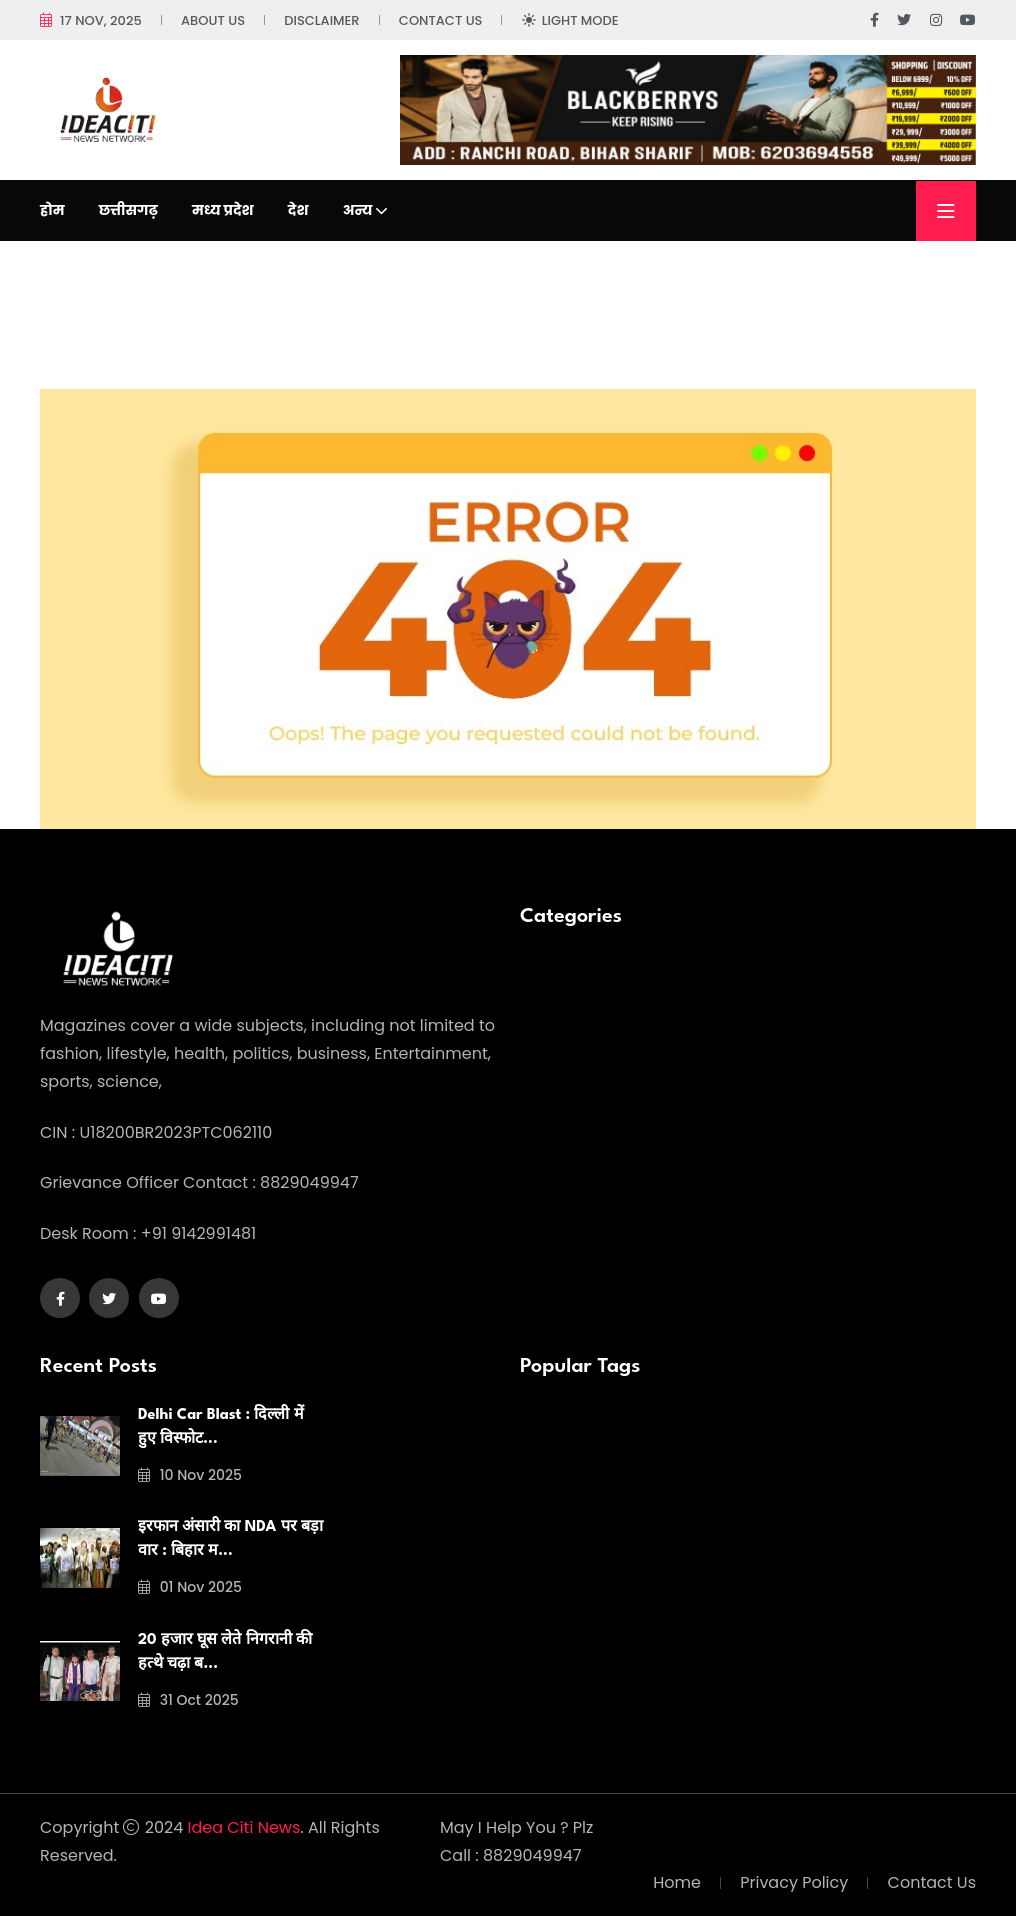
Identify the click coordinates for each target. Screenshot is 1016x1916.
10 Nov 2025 (190, 1475)
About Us (213, 20)
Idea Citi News (244, 1827)
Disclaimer (321, 20)
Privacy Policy (794, 1882)
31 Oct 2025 (188, 1700)
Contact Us (441, 20)
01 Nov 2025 (190, 1587)
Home (677, 1882)
